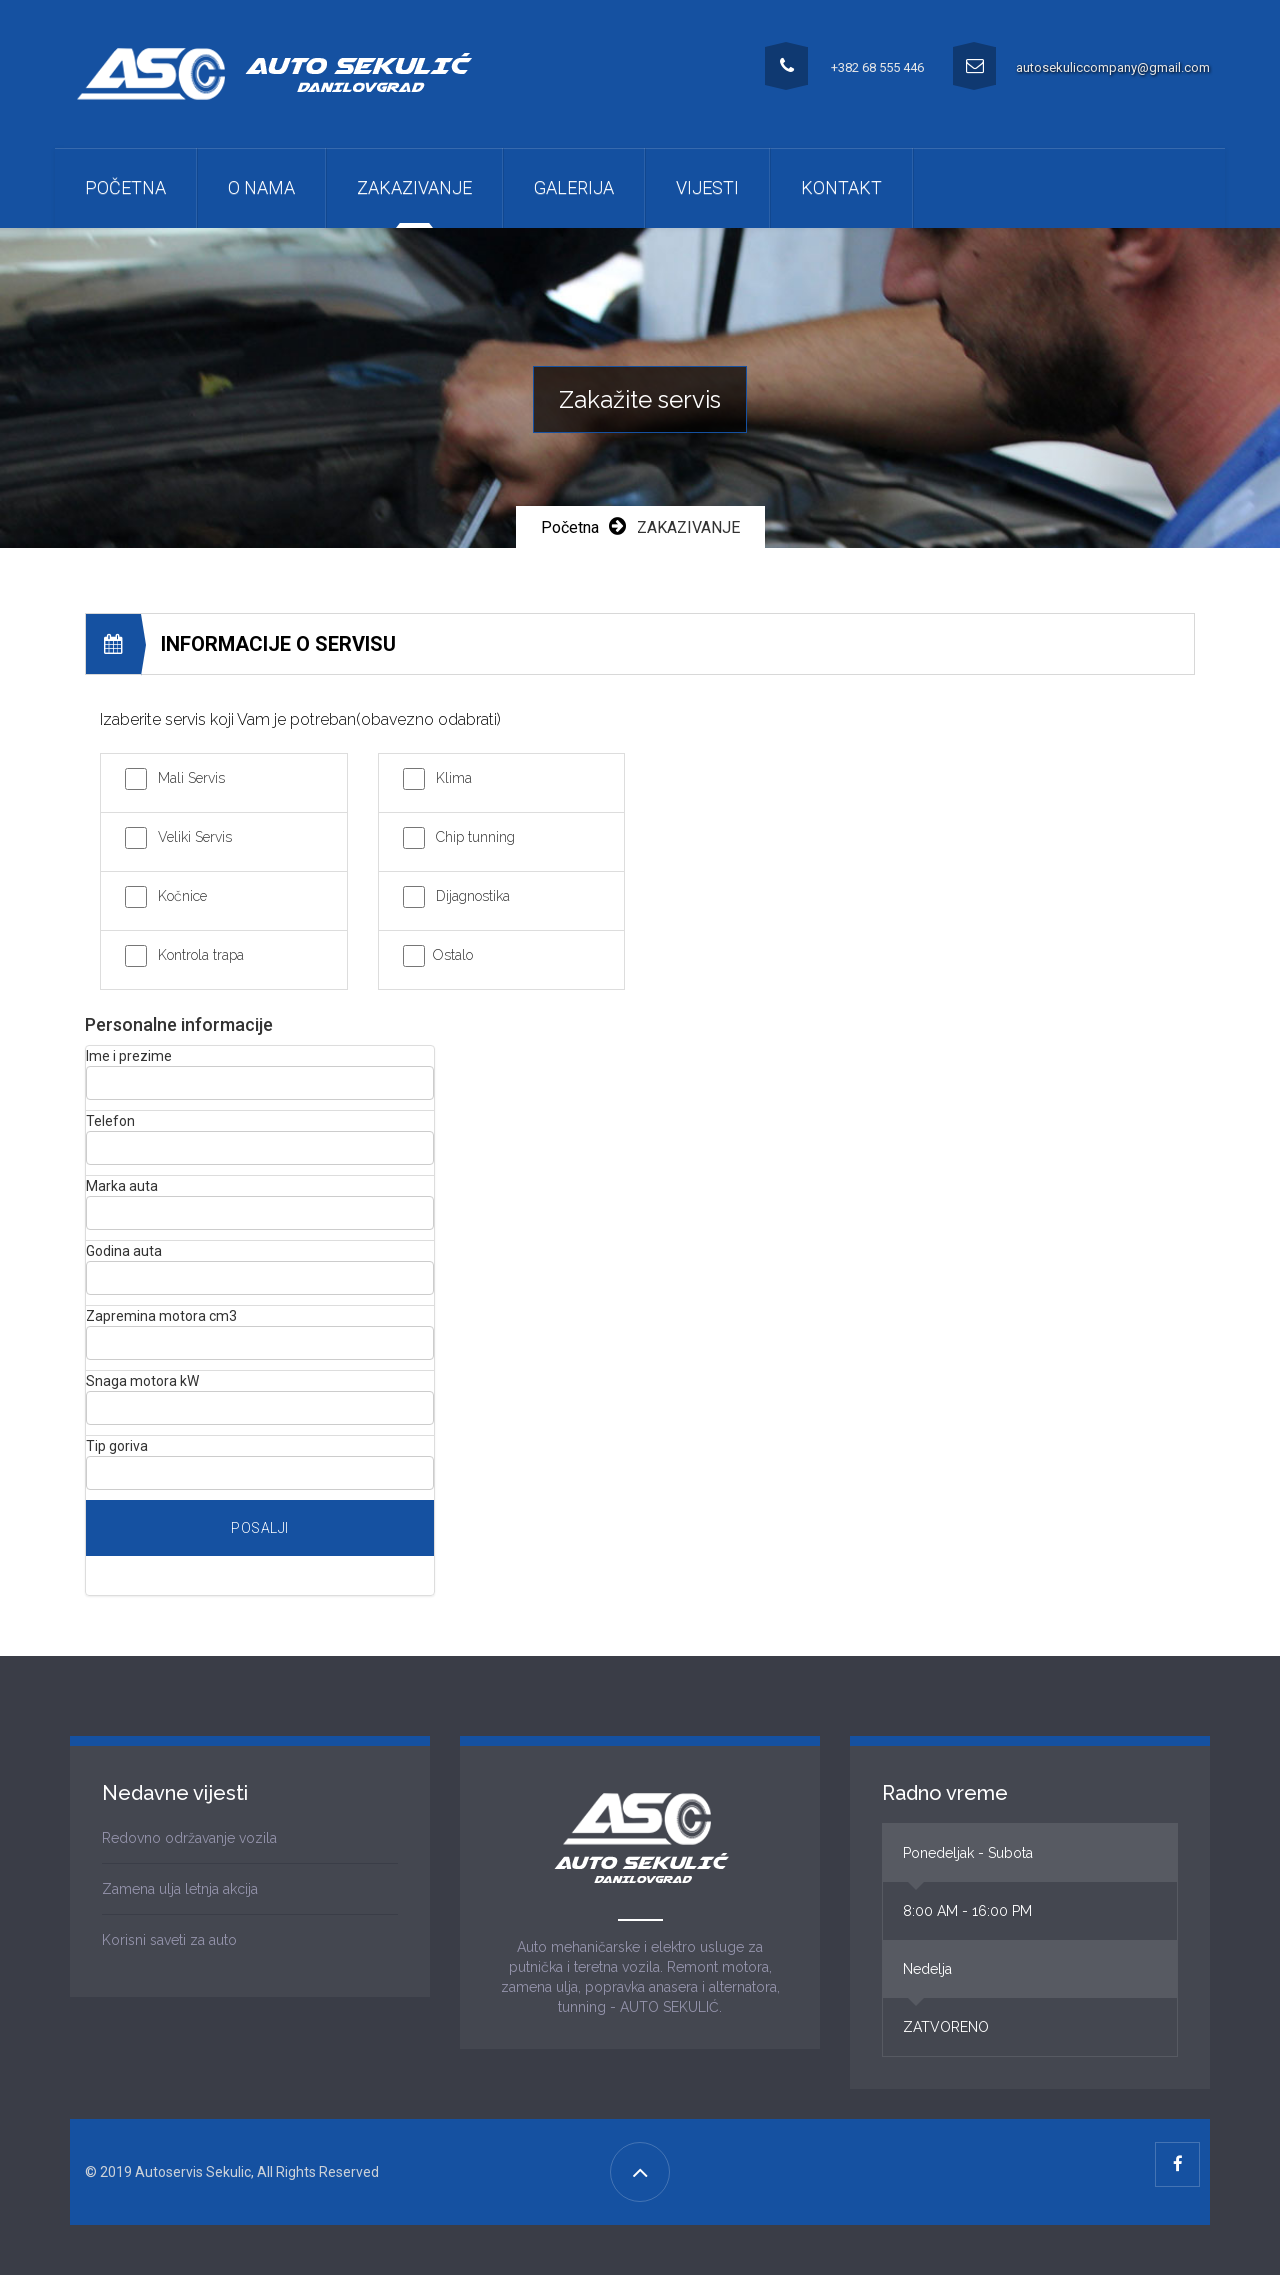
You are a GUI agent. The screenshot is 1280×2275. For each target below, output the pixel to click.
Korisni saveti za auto (169, 1940)
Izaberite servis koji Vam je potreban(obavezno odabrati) (300, 719)
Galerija (574, 187)
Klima (454, 778)
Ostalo (453, 955)
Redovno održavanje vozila (189, 1838)
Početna (125, 187)
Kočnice (182, 896)
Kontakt (841, 187)
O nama (261, 187)
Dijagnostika (473, 896)
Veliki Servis (195, 837)
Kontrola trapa (201, 955)
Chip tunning (475, 837)
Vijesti (707, 187)
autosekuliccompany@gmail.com (1113, 67)
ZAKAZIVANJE (414, 187)
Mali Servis (191, 778)
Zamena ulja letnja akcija (180, 1889)
